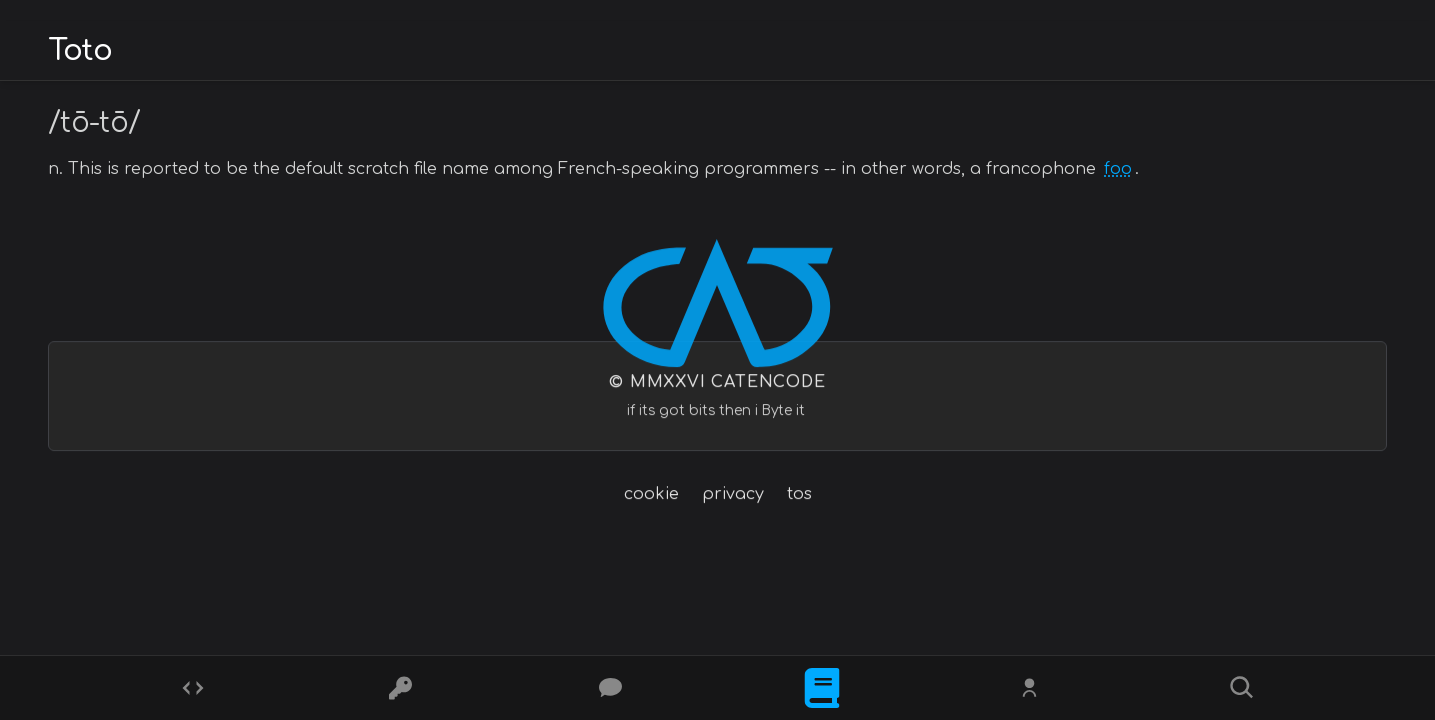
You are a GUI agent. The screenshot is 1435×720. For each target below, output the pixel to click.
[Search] (1242, 688)
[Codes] (193, 688)
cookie (651, 495)
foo (1118, 169)
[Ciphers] (403, 688)
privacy (733, 495)
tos (799, 495)
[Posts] (613, 688)
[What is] (822, 688)
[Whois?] (1032, 688)
